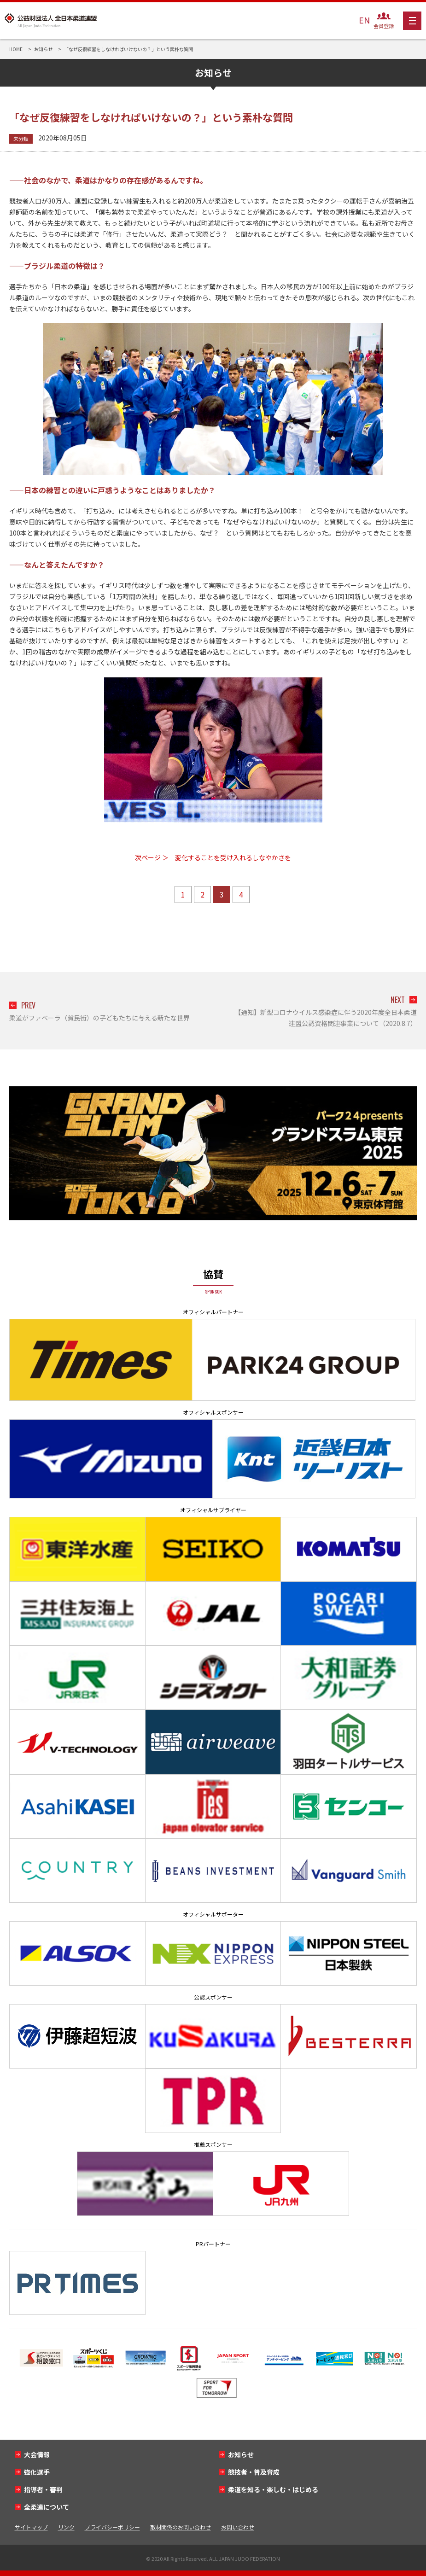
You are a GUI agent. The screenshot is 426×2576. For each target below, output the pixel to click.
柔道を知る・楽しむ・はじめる (273, 2489)
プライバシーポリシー (112, 2527)
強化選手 (37, 2472)
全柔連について (46, 2507)
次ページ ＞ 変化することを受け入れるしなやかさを (213, 857)
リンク (66, 2527)
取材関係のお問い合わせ (180, 2527)
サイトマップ (31, 2527)
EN (364, 20)
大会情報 (37, 2454)
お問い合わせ (237, 2527)
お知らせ (241, 2454)
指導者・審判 (43, 2489)
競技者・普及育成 (254, 2472)
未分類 (21, 138)
